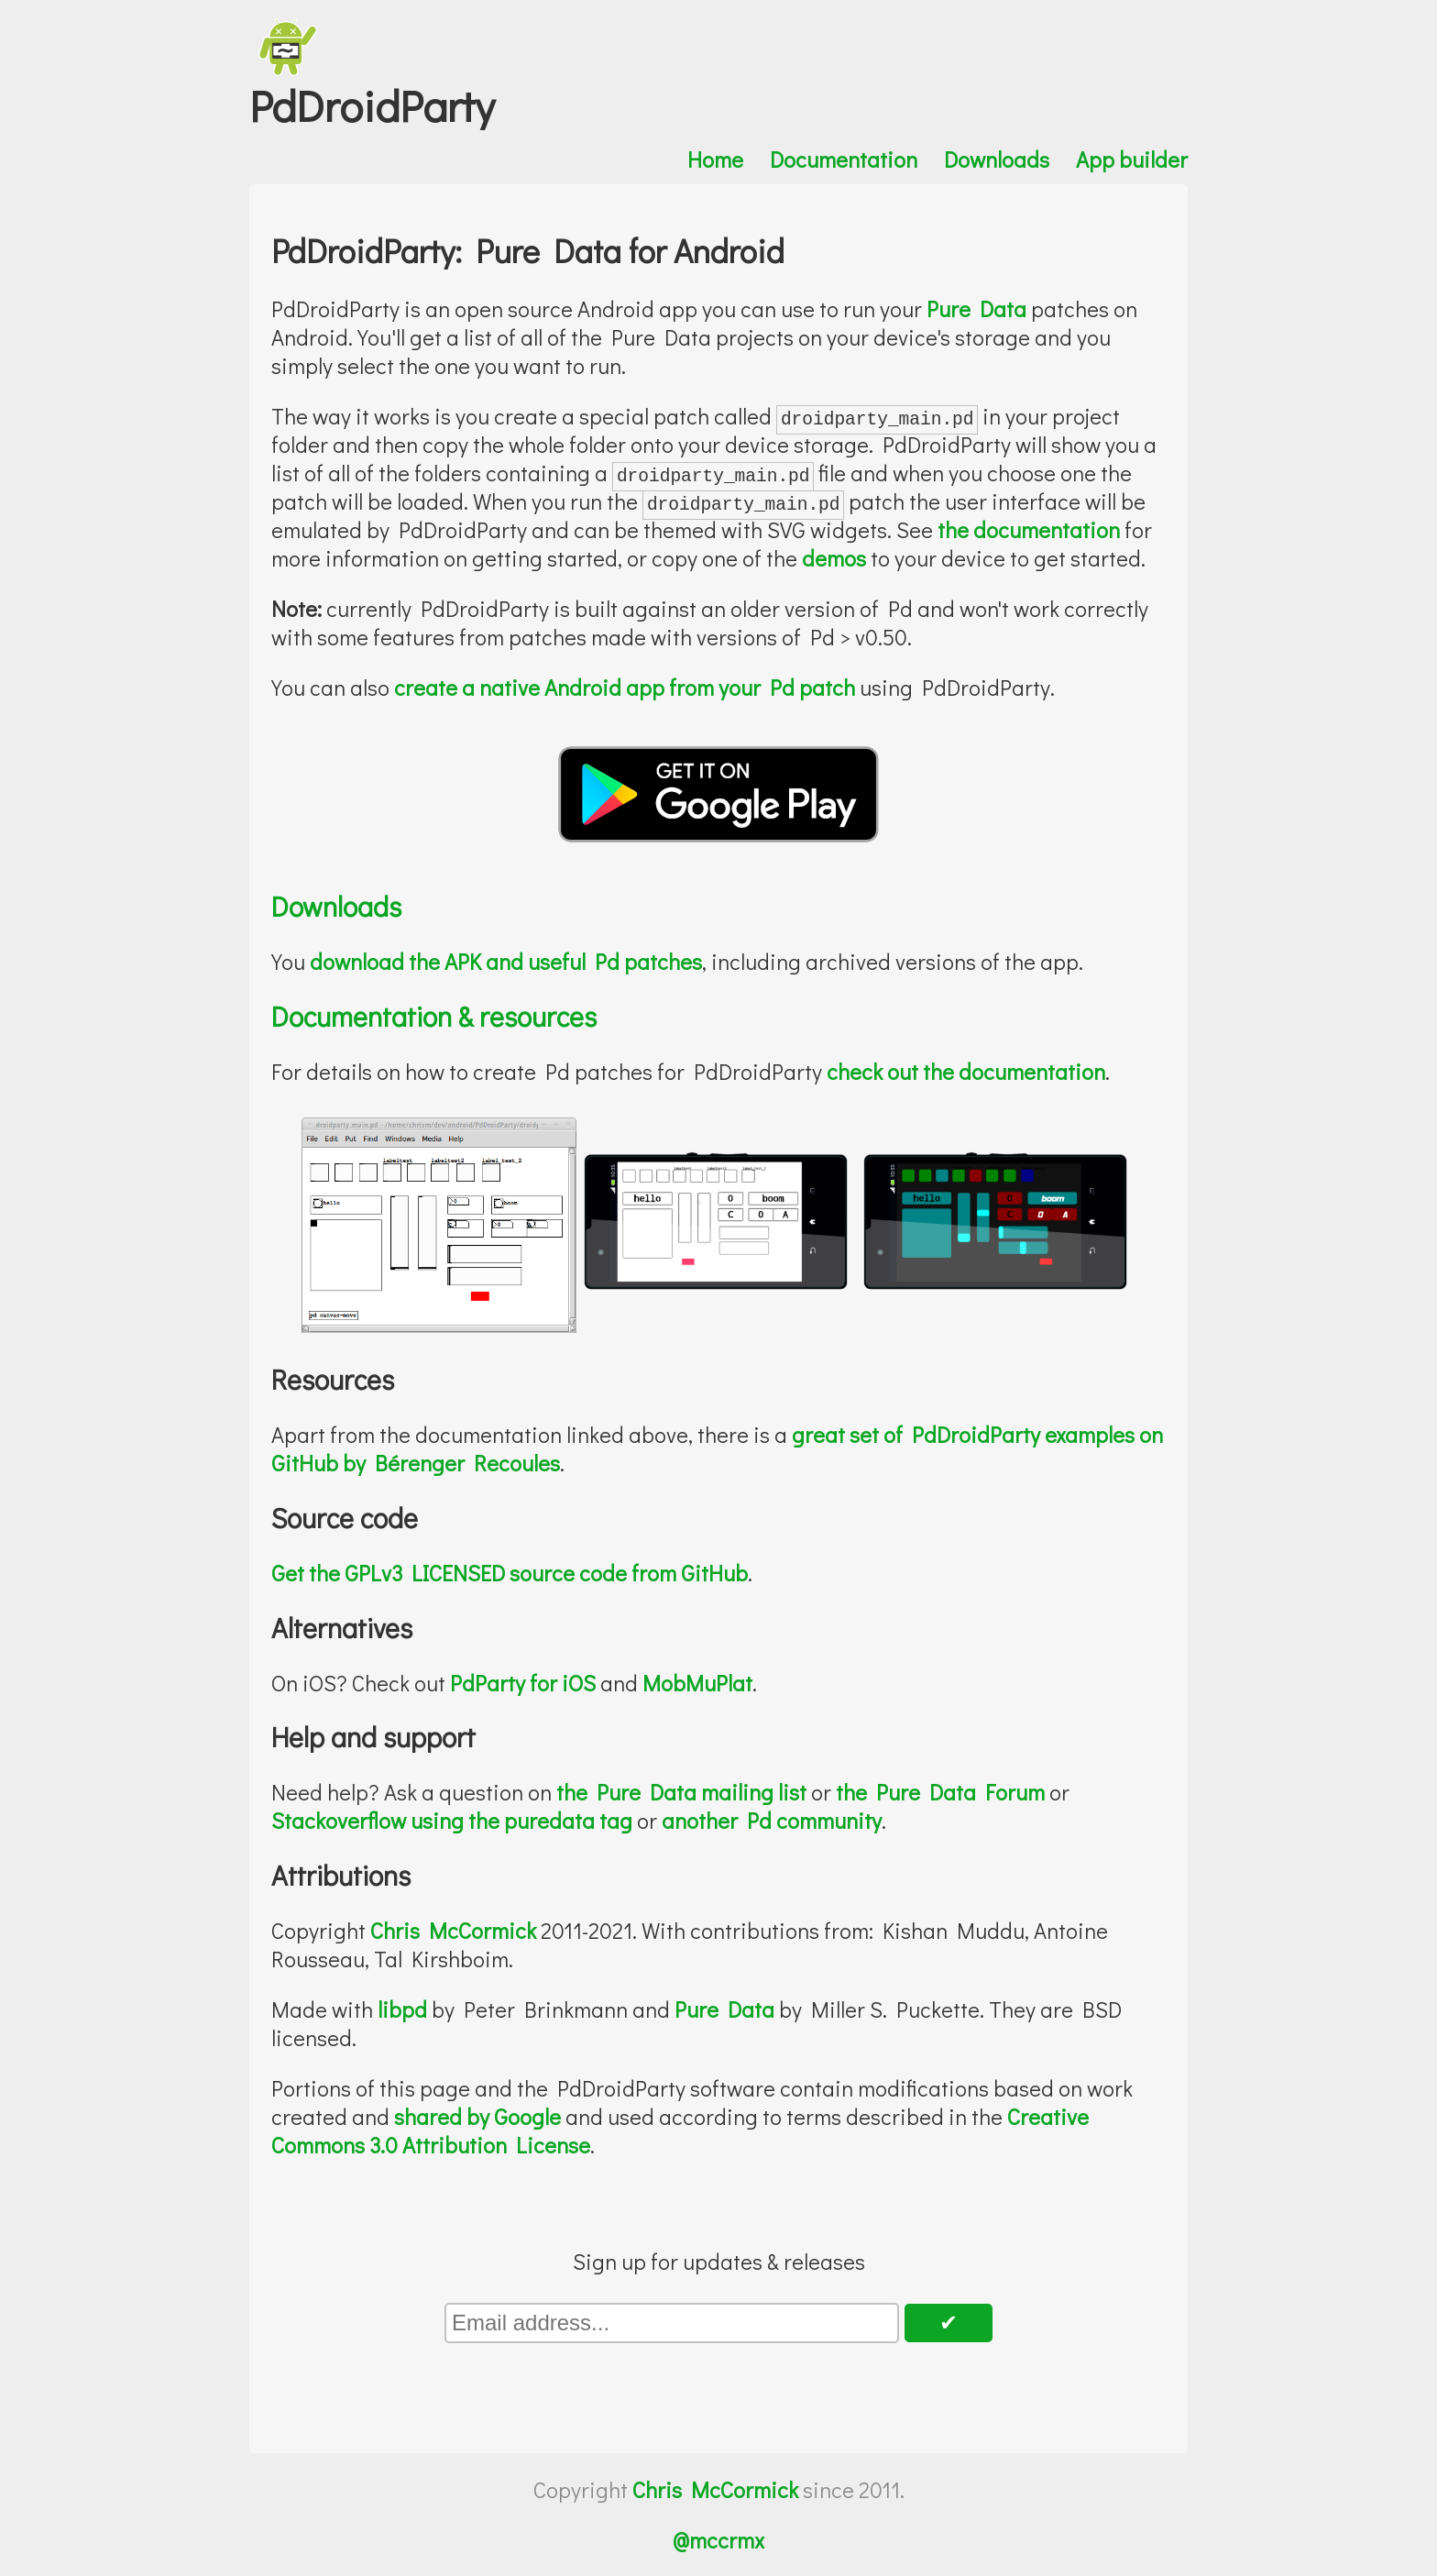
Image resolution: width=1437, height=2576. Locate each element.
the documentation (1029, 529)
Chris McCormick (453, 1930)
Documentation (843, 159)
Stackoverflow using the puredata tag (451, 1820)
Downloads (996, 159)
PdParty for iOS (523, 1682)
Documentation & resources (434, 1016)
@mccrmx (718, 2540)
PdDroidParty (372, 105)
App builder (1132, 159)
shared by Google (477, 2116)
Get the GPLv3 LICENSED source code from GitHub (509, 1572)
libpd (402, 2009)
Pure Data (976, 308)
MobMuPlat (697, 1682)
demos (834, 558)
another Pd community (772, 1820)
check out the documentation (966, 1071)
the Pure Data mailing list (681, 1792)
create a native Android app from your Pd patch (624, 687)
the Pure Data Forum (940, 1792)
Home (715, 159)
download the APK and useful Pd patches (506, 961)
